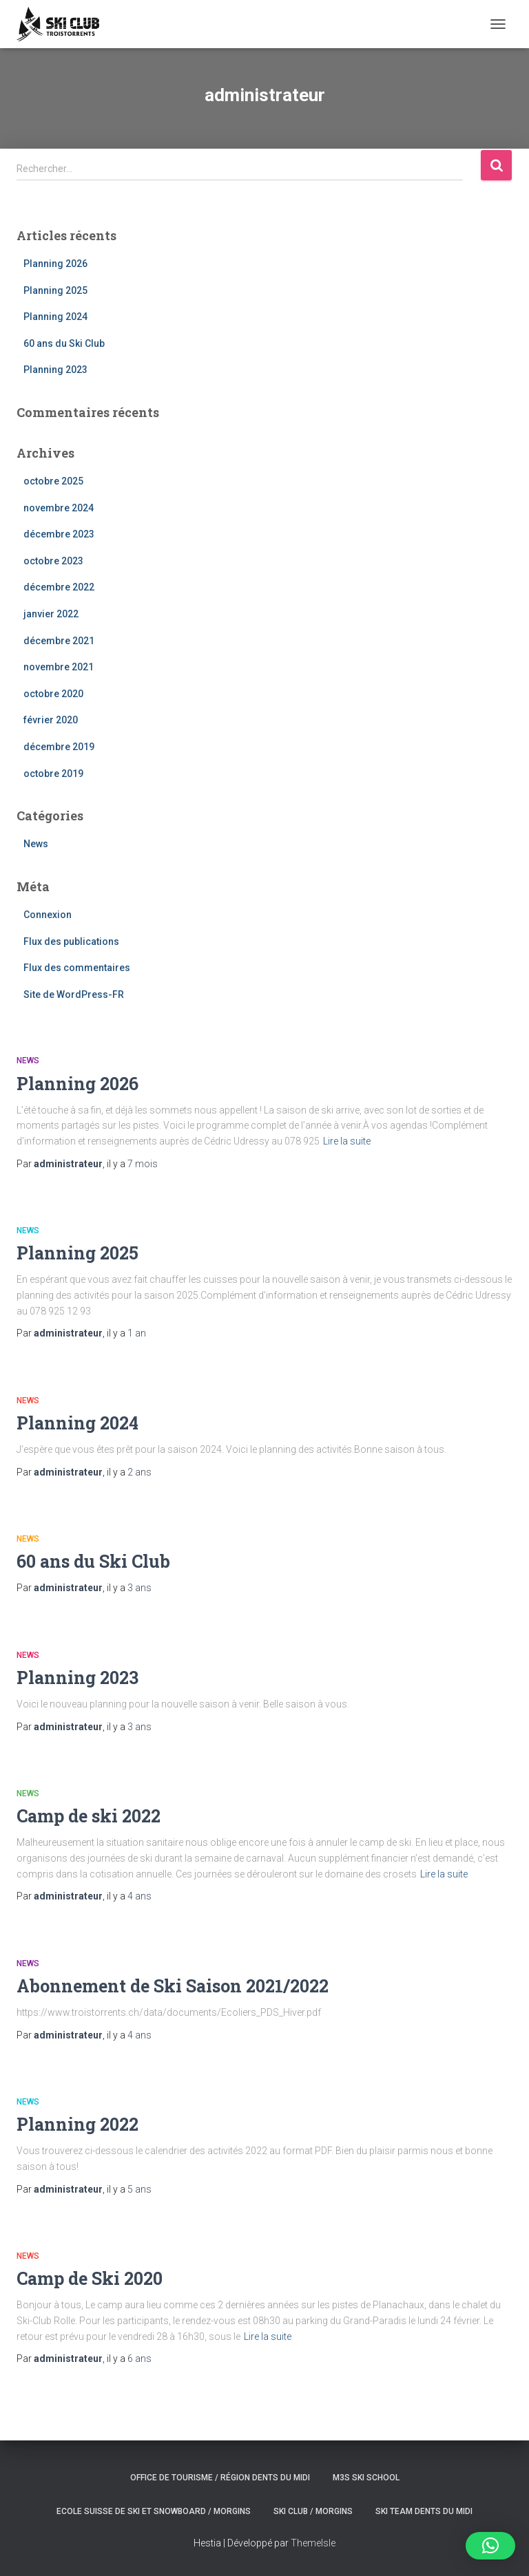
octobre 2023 (53, 560)
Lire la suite (347, 1141)
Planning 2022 (77, 2124)
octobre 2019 (53, 773)
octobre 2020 (53, 693)
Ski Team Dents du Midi (424, 2511)
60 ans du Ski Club (64, 343)
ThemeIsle (313, 2542)
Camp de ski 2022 (88, 1816)
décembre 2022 (58, 587)
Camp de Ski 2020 (90, 2278)
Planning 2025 (55, 290)
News (35, 843)
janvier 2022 (51, 613)
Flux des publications (71, 941)
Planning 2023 (55, 369)
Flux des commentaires (76, 967)
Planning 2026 (55, 263)
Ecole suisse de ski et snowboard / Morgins (153, 2511)
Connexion (47, 914)
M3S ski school (366, 2477)
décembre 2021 (58, 640)
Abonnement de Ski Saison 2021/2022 (173, 1985)
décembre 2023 (58, 534)
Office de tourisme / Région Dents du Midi (220, 2477)
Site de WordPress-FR (73, 994)
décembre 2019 (58, 746)
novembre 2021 (58, 666)
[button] (490, 2545)
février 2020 (50, 719)
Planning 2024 (55, 316)
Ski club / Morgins (313, 2511)
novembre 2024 (58, 507)
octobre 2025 (53, 481)
